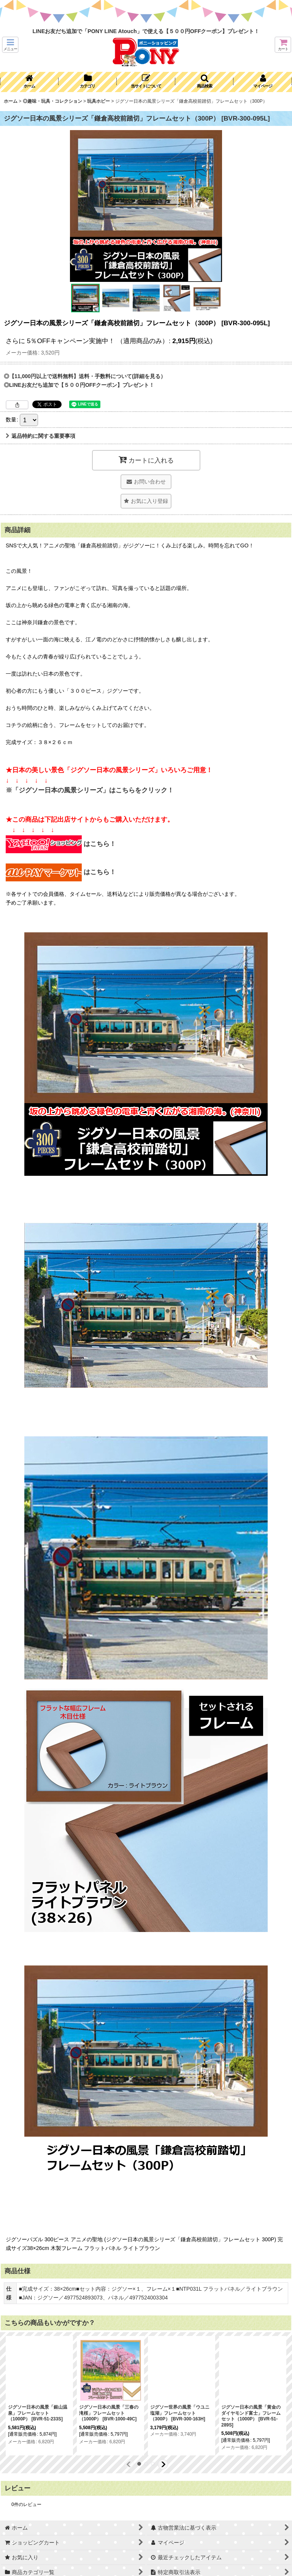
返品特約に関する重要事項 (40, 436)
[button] (10, 45)
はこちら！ (61, 844)
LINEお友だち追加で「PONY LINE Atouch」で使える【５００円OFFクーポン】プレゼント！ (146, 31)
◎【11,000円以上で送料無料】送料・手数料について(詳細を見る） (85, 376)
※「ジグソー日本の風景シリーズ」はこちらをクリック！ (90, 790)
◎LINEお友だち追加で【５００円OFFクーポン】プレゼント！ (79, 385)
